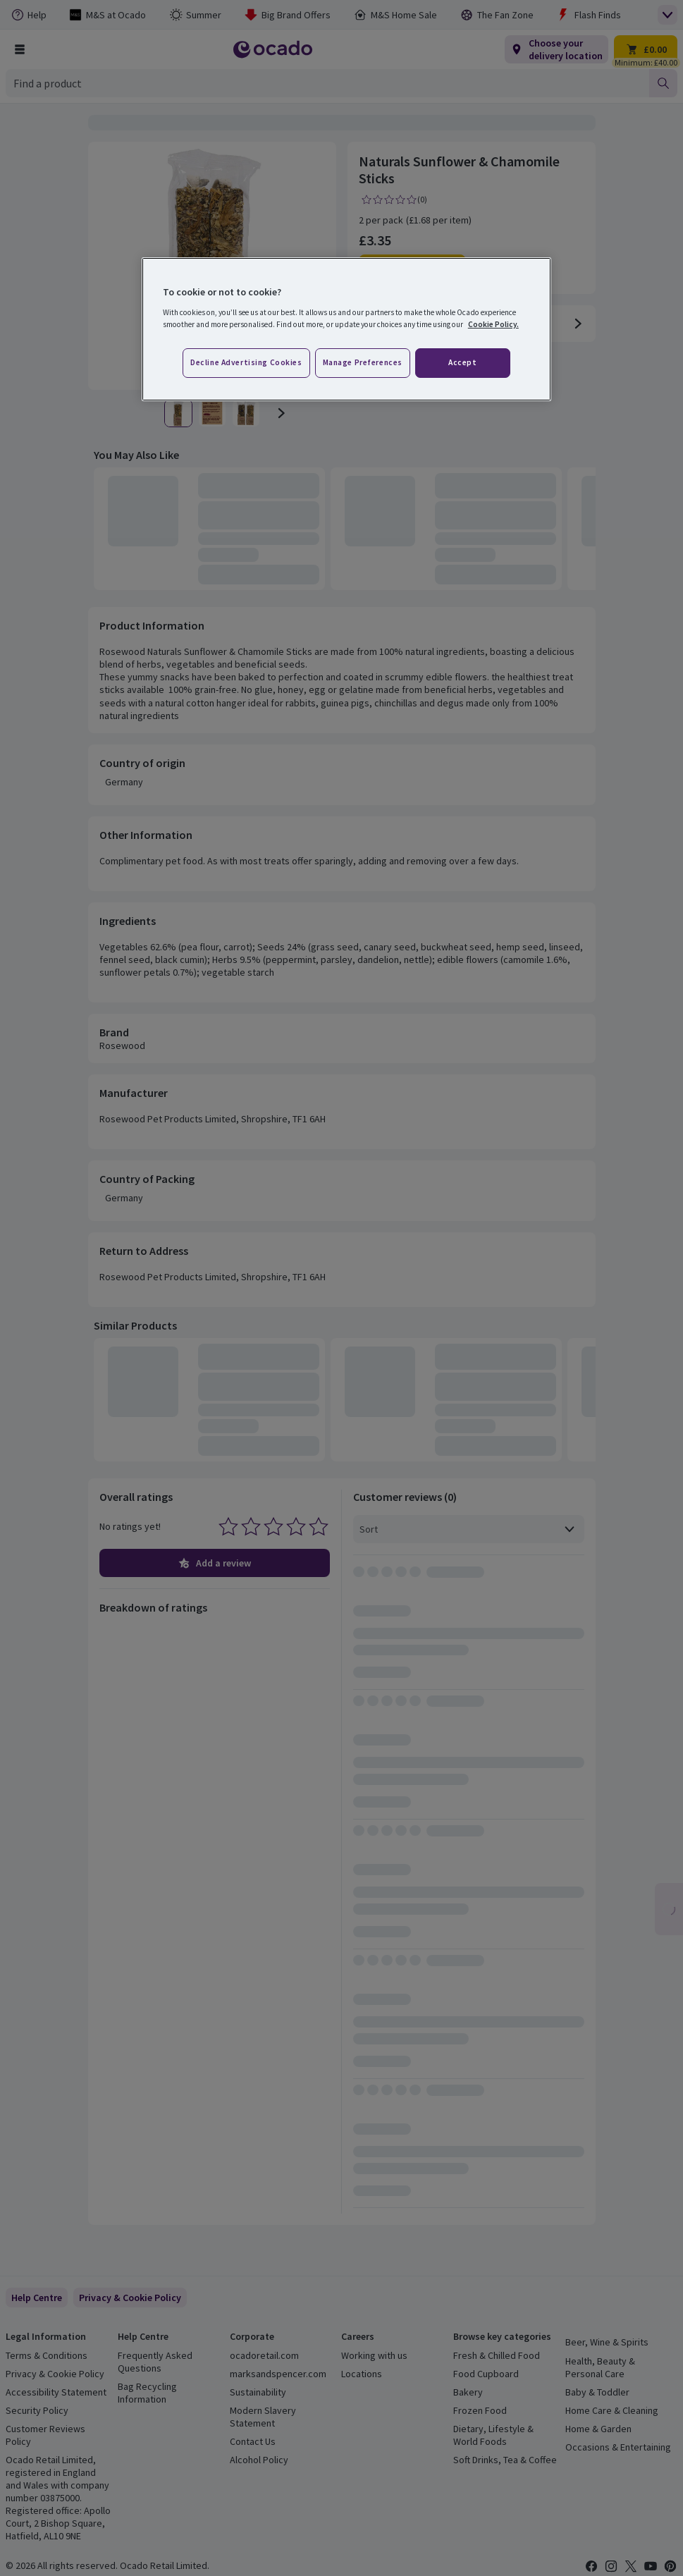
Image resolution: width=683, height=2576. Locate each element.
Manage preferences (362, 362)
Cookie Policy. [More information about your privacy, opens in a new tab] (493, 324)
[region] (346, 329)
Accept (462, 362)
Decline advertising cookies (246, 362)
